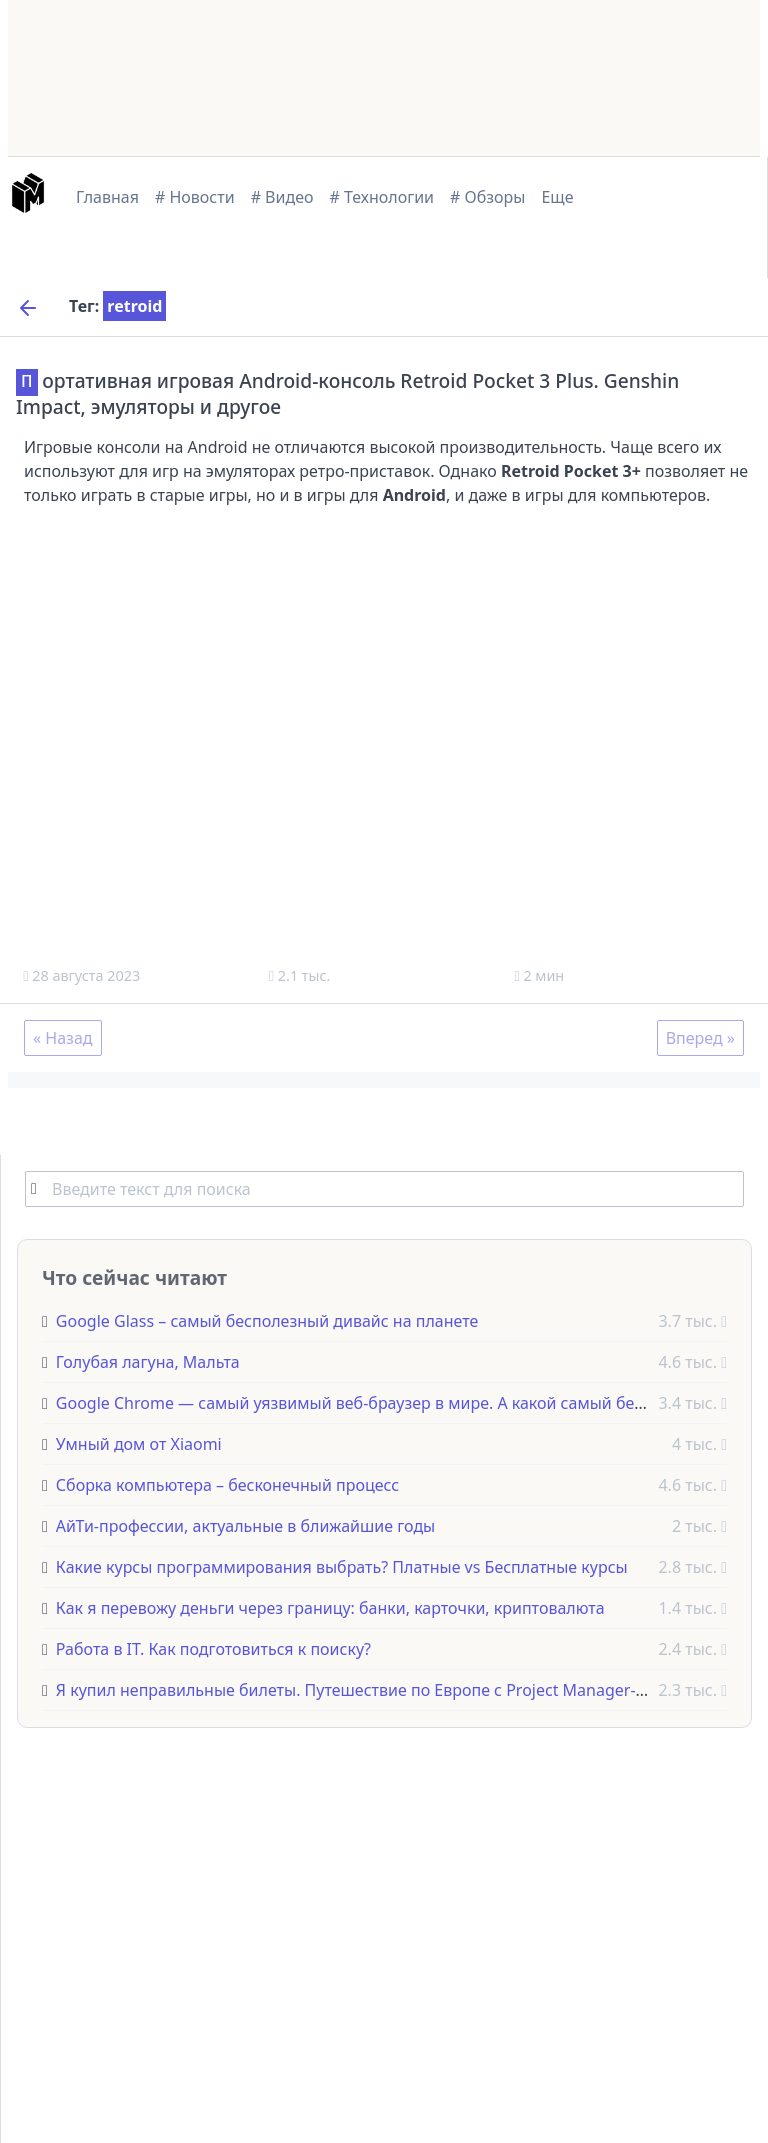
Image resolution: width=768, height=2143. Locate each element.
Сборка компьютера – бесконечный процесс (227, 1484)
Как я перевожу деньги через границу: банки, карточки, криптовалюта (330, 1607)
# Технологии (382, 197)
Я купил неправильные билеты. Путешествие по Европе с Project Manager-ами (361, 1689)
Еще (557, 197)
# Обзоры (487, 197)
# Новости (195, 197)
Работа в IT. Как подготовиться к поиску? (213, 1648)
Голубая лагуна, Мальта (148, 1361)
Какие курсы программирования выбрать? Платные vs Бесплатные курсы (342, 1566)
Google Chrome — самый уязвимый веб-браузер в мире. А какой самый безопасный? (386, 1402)
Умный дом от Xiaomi (139, 1443)
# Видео (282, 197)
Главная (107, 197)
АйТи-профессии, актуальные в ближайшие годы (245, 1525)
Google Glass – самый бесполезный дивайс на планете (267, 1320)
